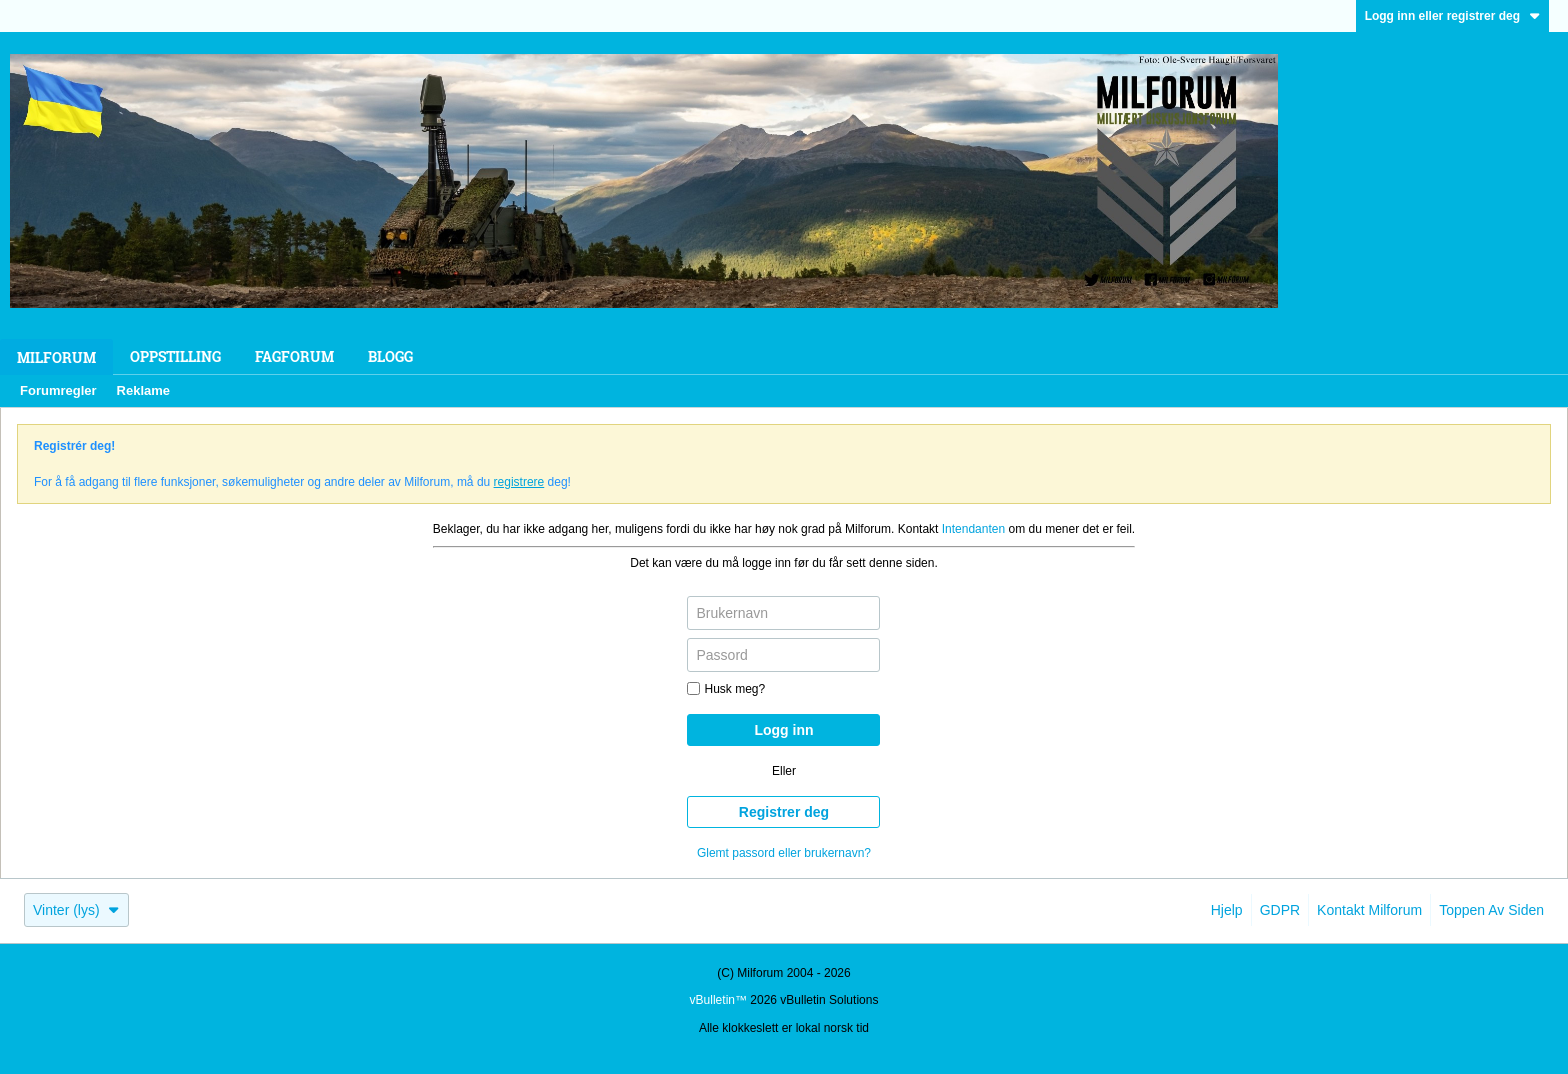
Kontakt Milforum (1369, 910)
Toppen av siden (1491, 910)
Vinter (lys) (76, 910)
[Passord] (783, 655)
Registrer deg (784, 812)
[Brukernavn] (783, 613)
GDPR (1280, 910)
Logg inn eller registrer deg (1452, 16)
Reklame (143, 390)
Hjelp (1227, 910)
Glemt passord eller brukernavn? (784, 853)
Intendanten (973, 529)
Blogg (390, 356)
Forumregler (58, 390)
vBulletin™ (718, 1000)
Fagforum (294, 356)
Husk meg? (726, 689)
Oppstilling (175, 356)
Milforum (56, 357)
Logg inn (783, 730)
